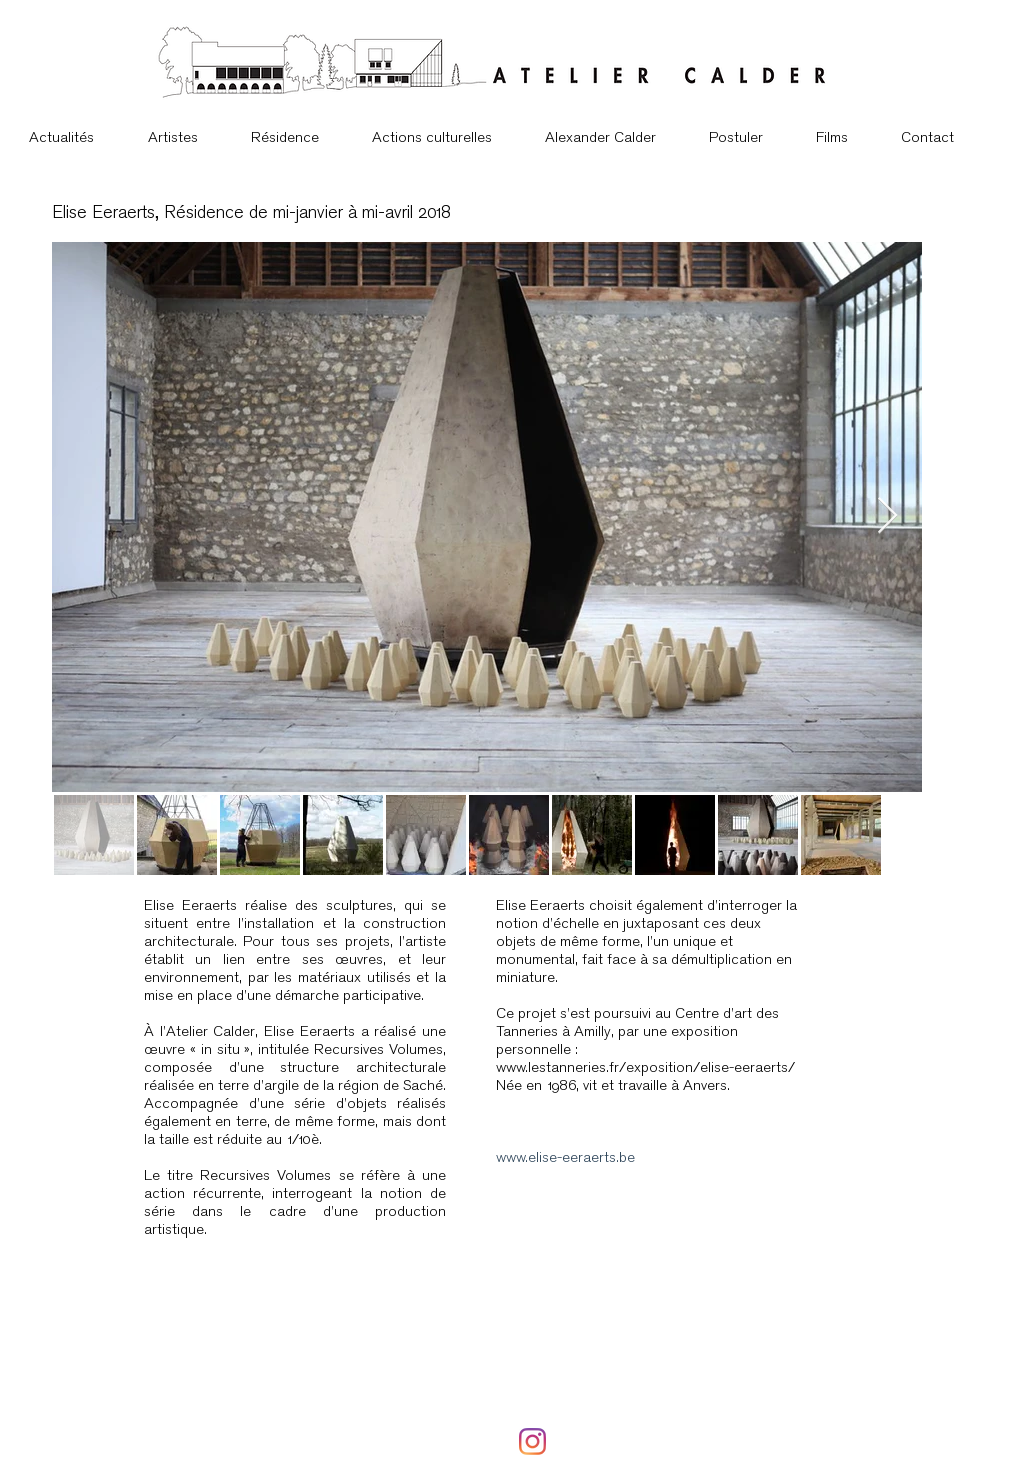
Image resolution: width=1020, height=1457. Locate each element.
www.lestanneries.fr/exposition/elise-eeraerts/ (645, 1067)
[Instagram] (532, 1441)
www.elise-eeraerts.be (565, 1157)
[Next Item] (887, 516)
